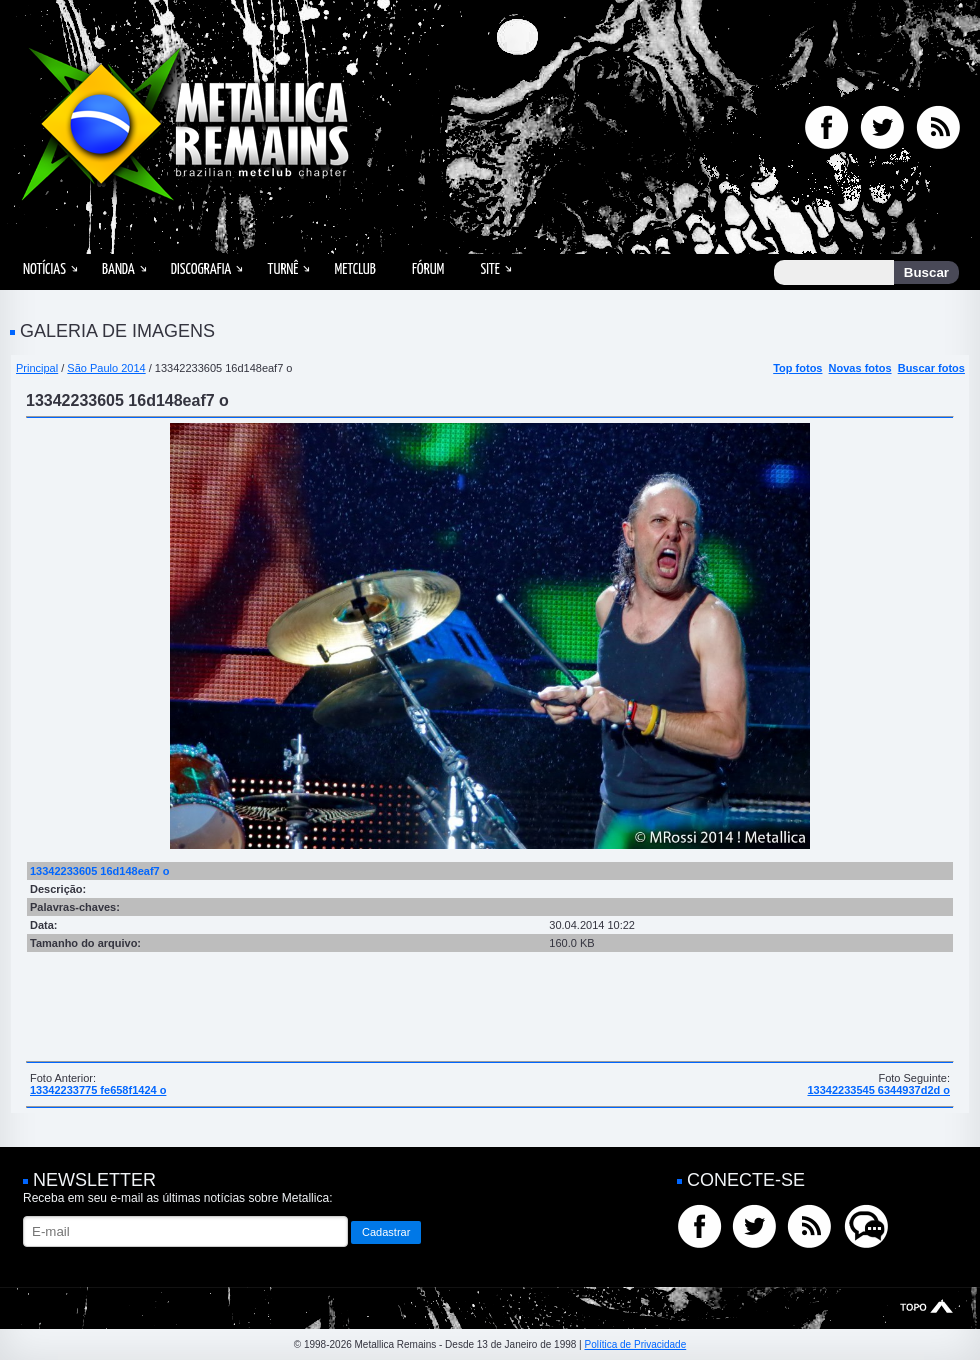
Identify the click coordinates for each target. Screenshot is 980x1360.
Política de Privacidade (635, 1344)
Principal (37, 368)
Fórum (428, 269)
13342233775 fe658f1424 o (98, 1090)
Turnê (282, 269)
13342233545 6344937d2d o (878, 1090)
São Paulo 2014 (106, 368)
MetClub (354, 269)
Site (490, 269)
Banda (118, 269)
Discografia (201, 269)
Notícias (44, 269)
